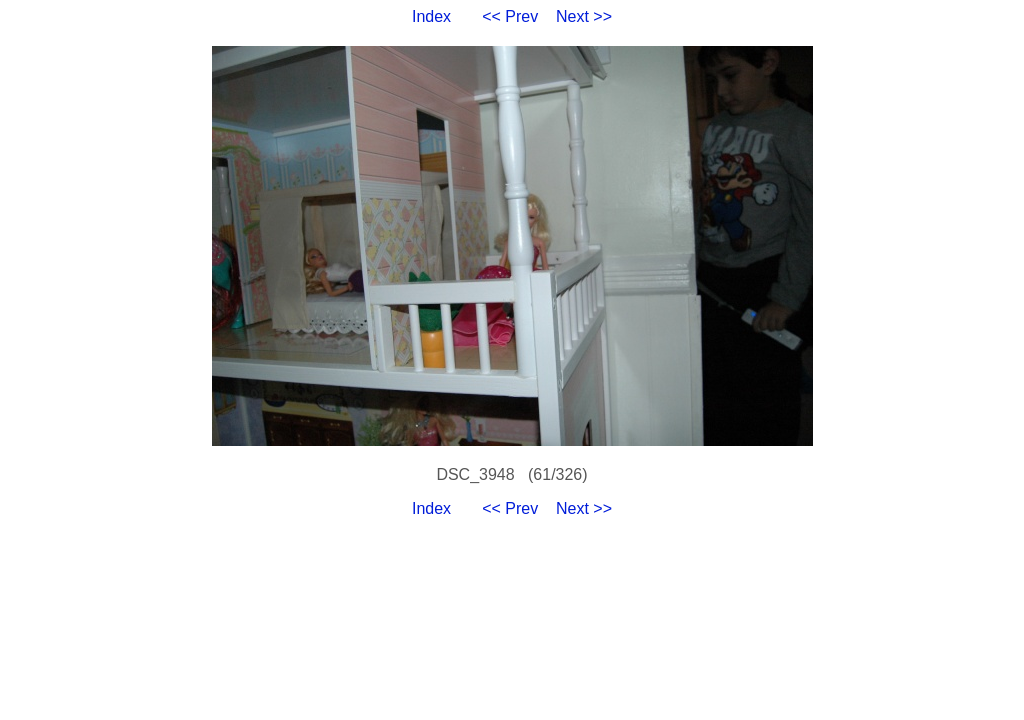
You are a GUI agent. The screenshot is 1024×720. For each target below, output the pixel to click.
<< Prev (510, 16)
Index (431, 16)
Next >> (584, 16)
